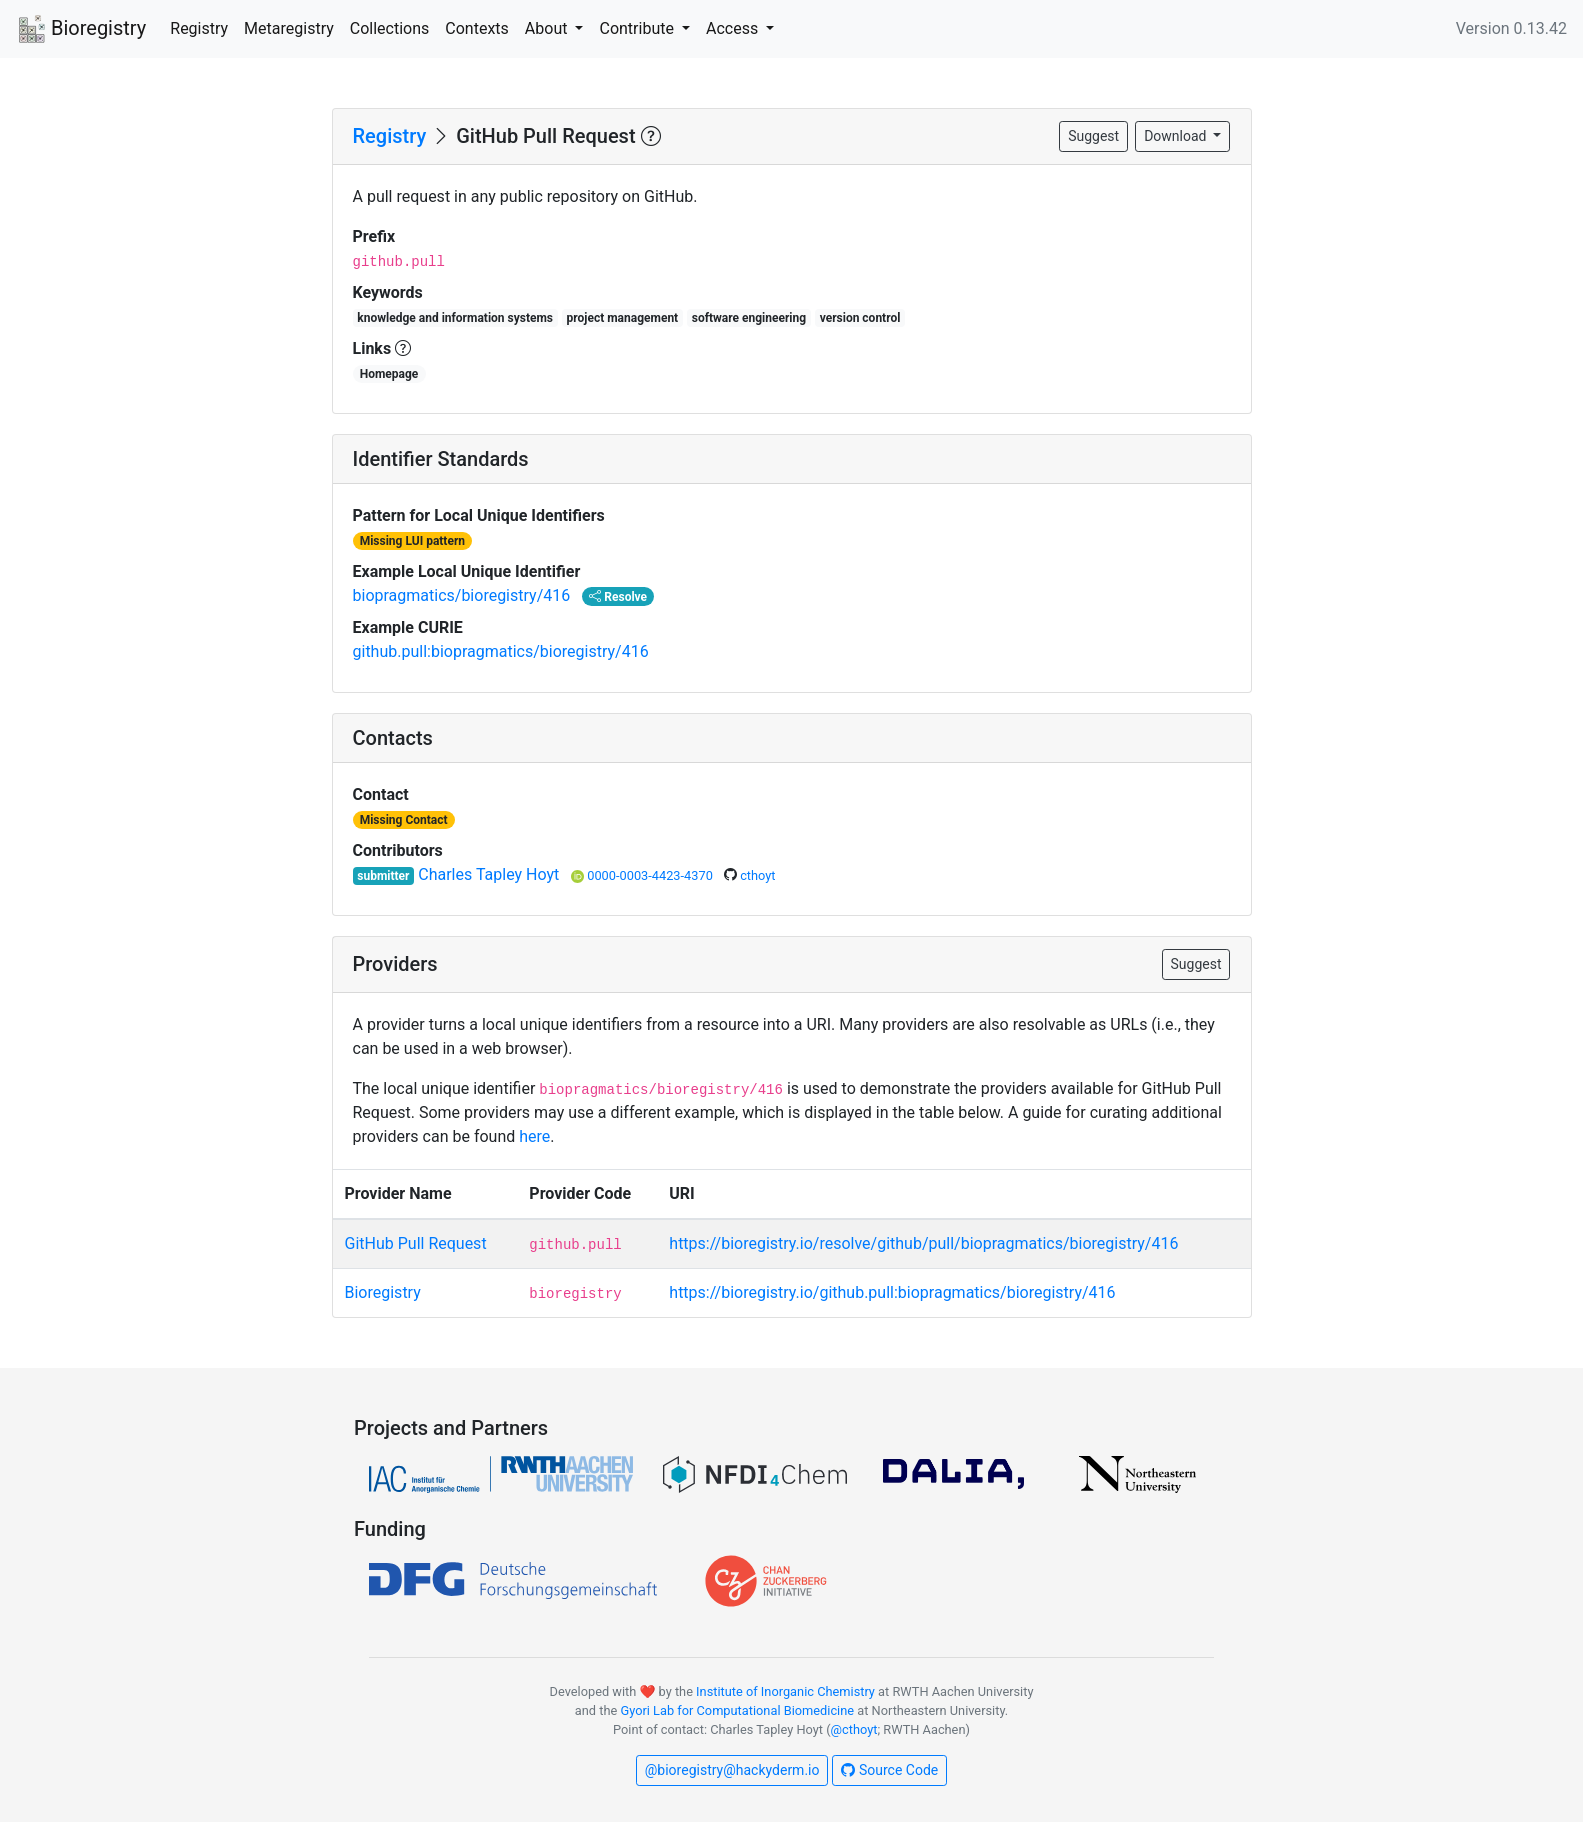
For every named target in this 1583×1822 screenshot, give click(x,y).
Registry (199, 28)
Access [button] (734, 28)
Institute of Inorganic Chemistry (785, 1691)
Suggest (1093, 136)
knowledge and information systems (455, 318)
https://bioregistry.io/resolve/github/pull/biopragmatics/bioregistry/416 (923, 1243)
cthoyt (757, 875)
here (534, 1136)
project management (623, 318)
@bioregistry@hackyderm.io (732, 1770)
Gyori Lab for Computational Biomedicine (737, 1710)
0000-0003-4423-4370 (651, 875)
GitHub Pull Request (416, 1243)
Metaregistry (289, 28)
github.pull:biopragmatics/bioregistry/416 (501, 651)
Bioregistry (81, 30)
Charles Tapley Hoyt (490, 874)
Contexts (477, 28)
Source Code (889, 1770)
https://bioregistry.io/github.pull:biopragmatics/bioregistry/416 (892, 1292)
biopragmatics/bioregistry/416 (462, 595)
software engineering (749, 318)
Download (1177, 136)
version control (860, 318)
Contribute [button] (638, 28)
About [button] (548, 28)
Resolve (618, 597)
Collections (390, 28)
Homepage (389, 374)
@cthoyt (854, 1729)
